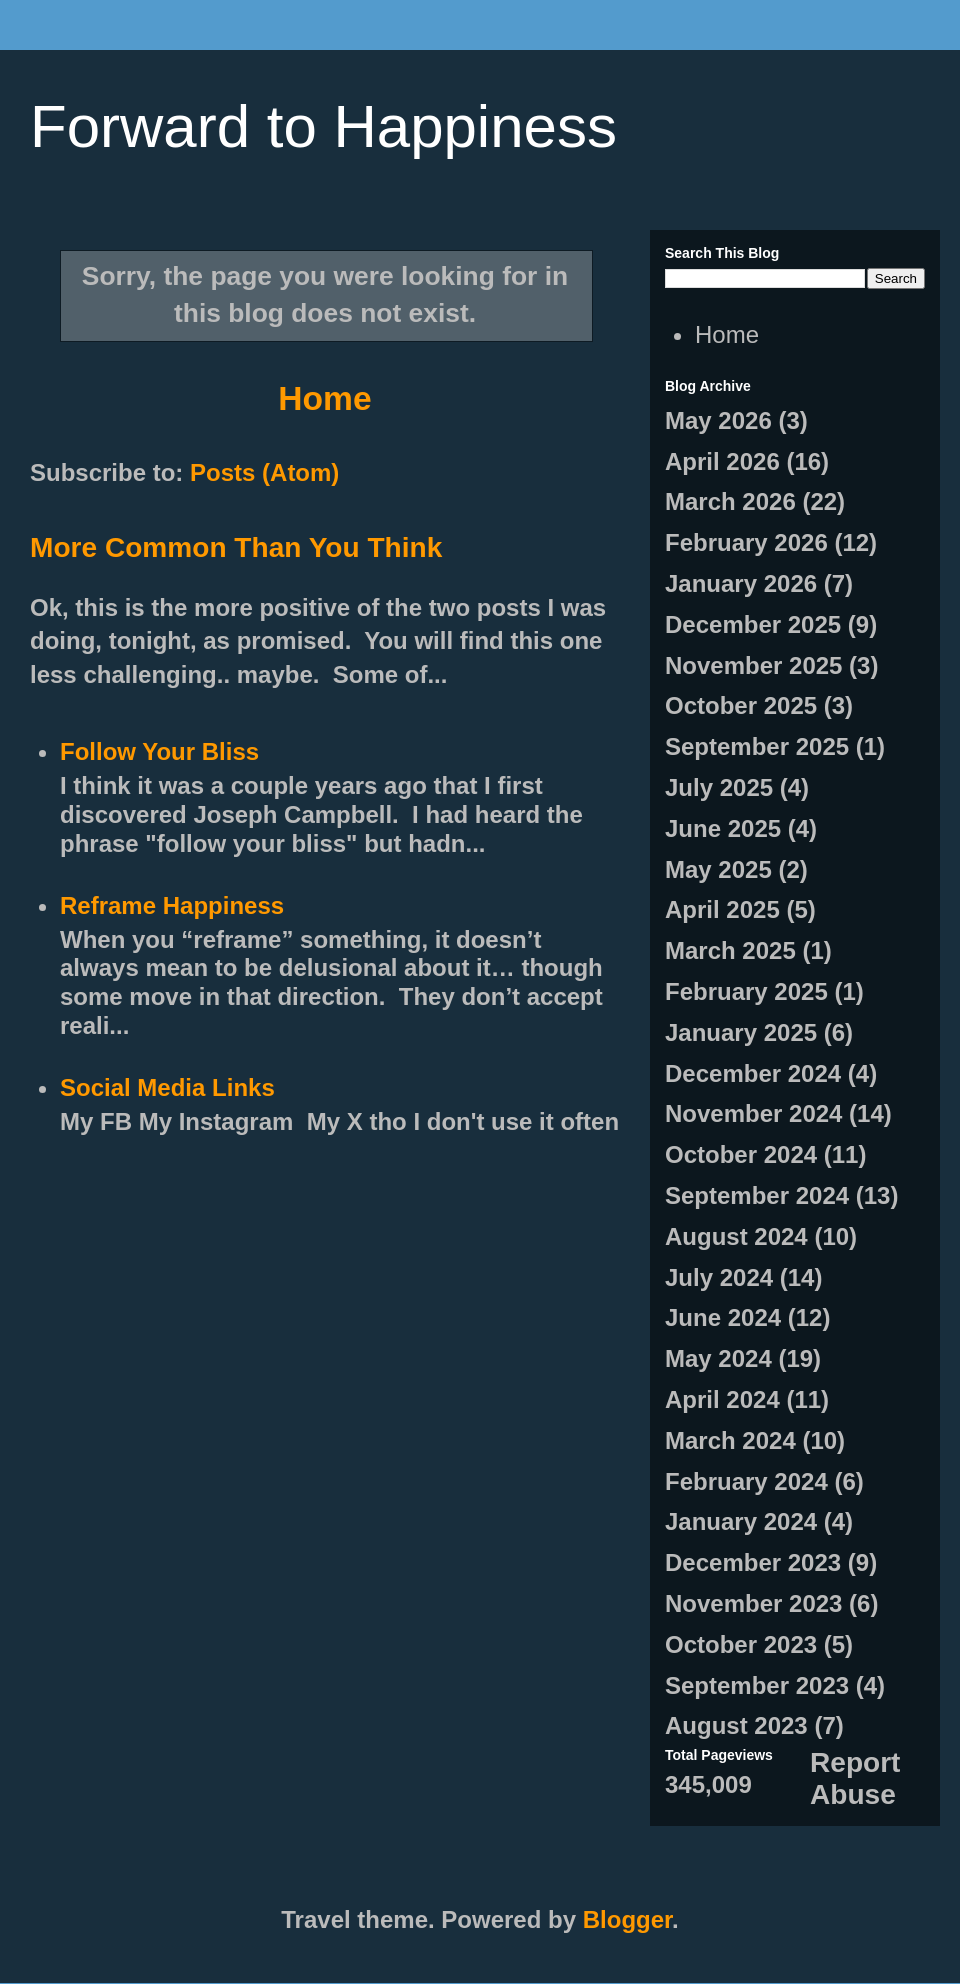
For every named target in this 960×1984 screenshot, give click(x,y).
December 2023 (753, 1562)
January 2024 (741, 1521)
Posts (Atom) (264, 472)
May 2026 (718, 420)
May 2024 (718, 1358)
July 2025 (719, 787)
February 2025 (746, 991)
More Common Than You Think (236, 547)
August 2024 (736, 1236)
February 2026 (746, 542)
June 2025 (723, 828)
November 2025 (753, 665)
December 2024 (753, 1073)
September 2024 (757, 1195)
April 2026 (722, 461)
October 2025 (741, 705)
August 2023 (736, 1725)
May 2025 (718, 869)
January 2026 (741, 583)
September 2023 (757, 1685)
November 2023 (753, 1603)
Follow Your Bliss (159, 751)
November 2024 (753, 1113)
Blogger (627, 1919)
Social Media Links (167, 1087)
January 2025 (741, 1032)
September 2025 (757, 746)
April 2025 (722, 909)
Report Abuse (855, 1778)
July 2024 (719, 1277)
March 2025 (730, 950)
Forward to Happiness (323, 126)
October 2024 (741, 1154)
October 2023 (741, 1644)
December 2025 (753, 624)
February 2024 (746, 1481)
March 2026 (730, 501)
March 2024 (730, 1440)
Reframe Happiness (172, 905)
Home (324, 398)
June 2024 (723, 1317)
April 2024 (722, 1399)
